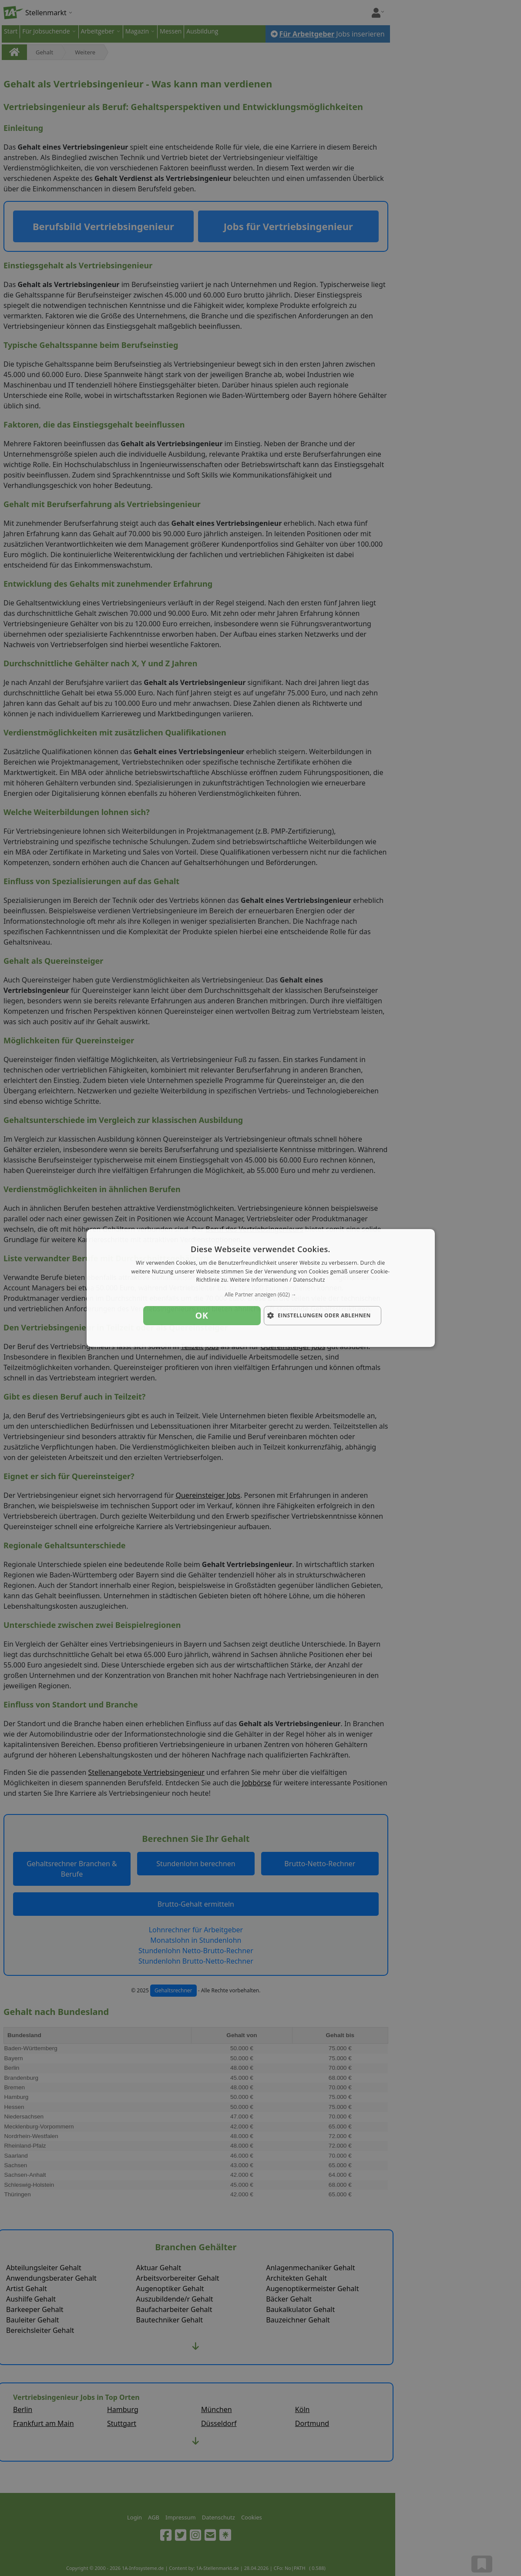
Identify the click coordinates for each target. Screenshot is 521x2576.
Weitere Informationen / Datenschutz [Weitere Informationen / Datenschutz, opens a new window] (277, 1280)
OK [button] (201, 1315)
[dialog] (261, 1288)
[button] (260, 1295)
